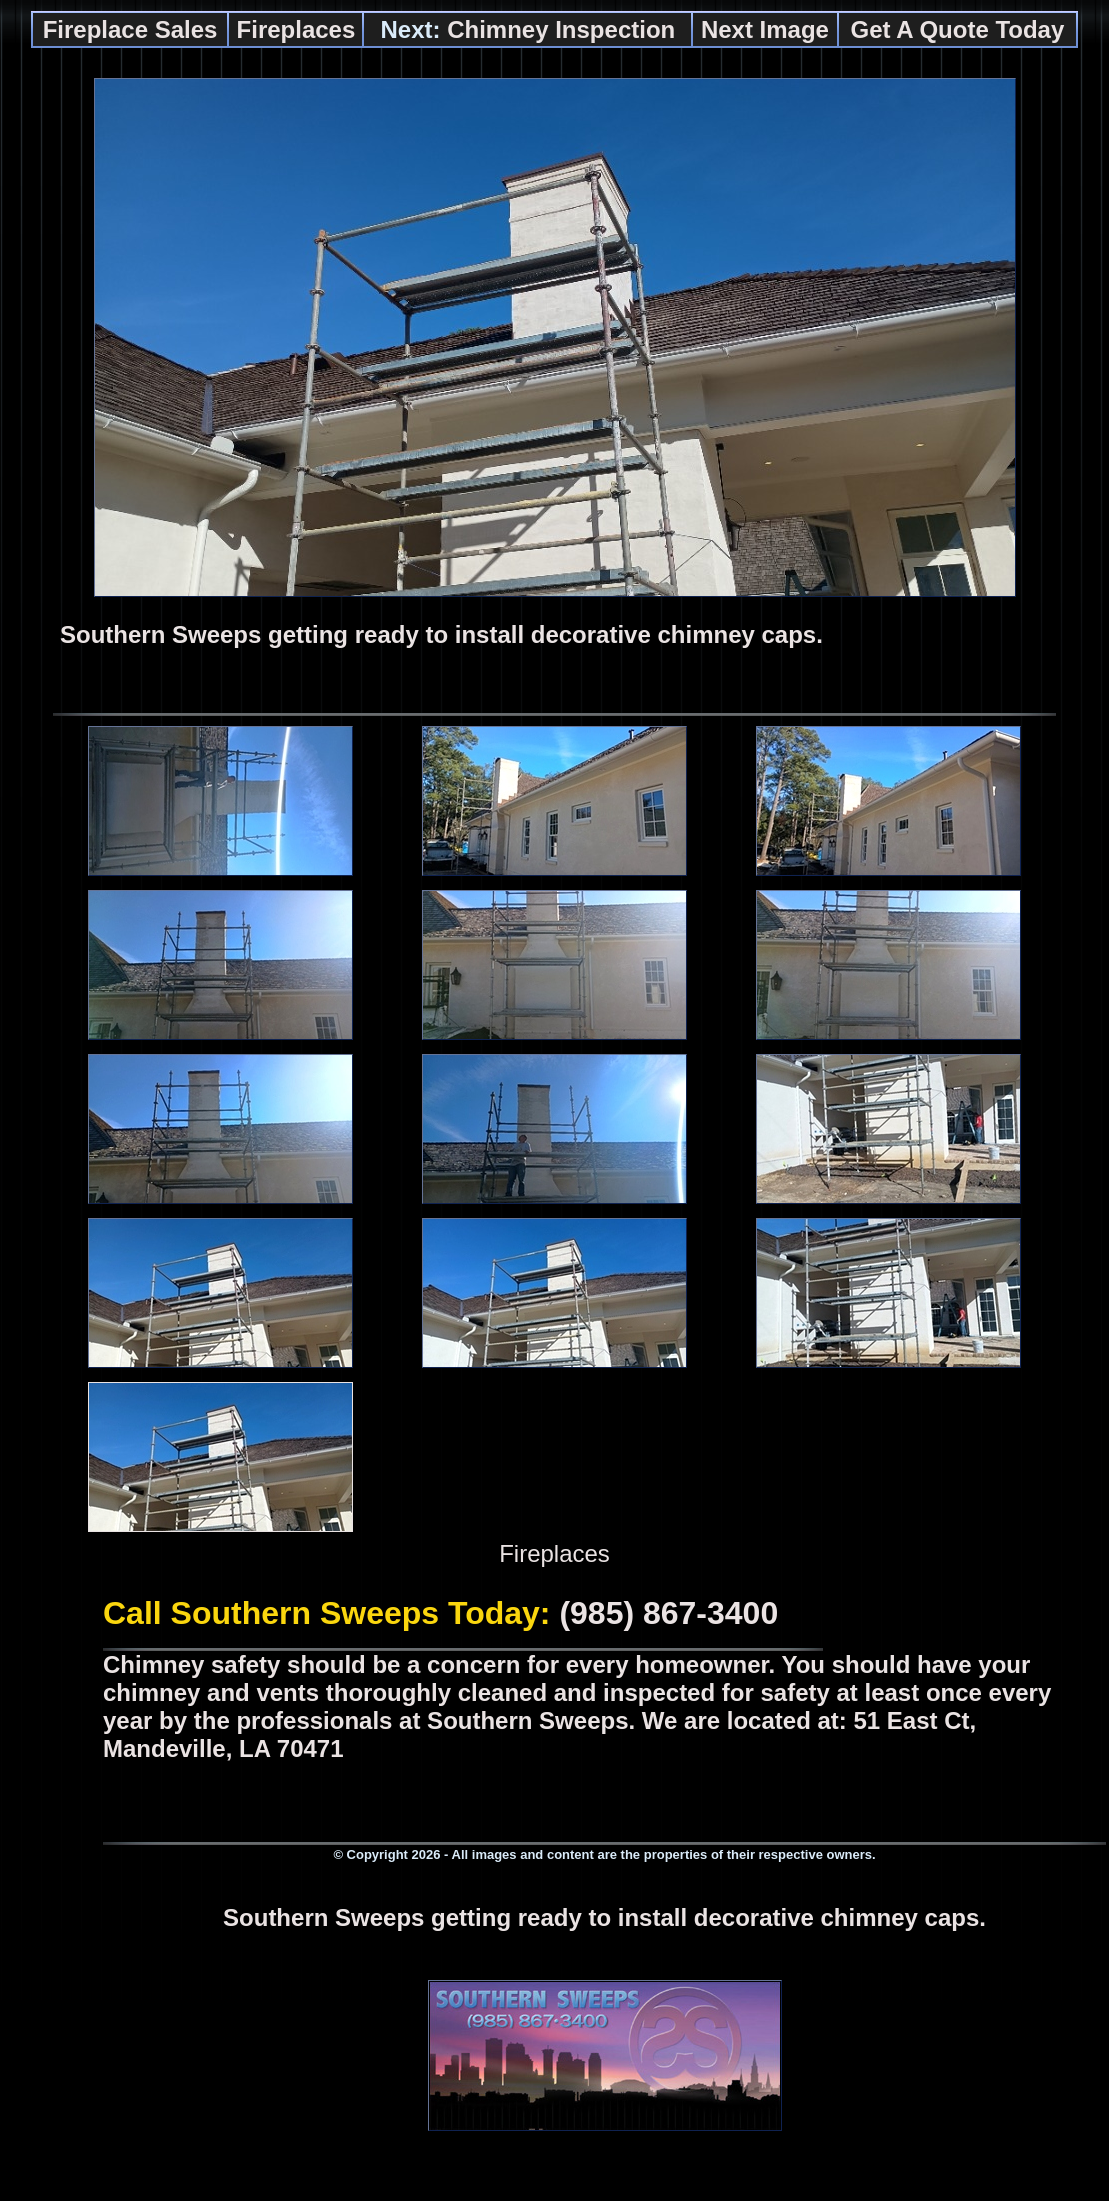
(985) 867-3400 (668, 1613)
